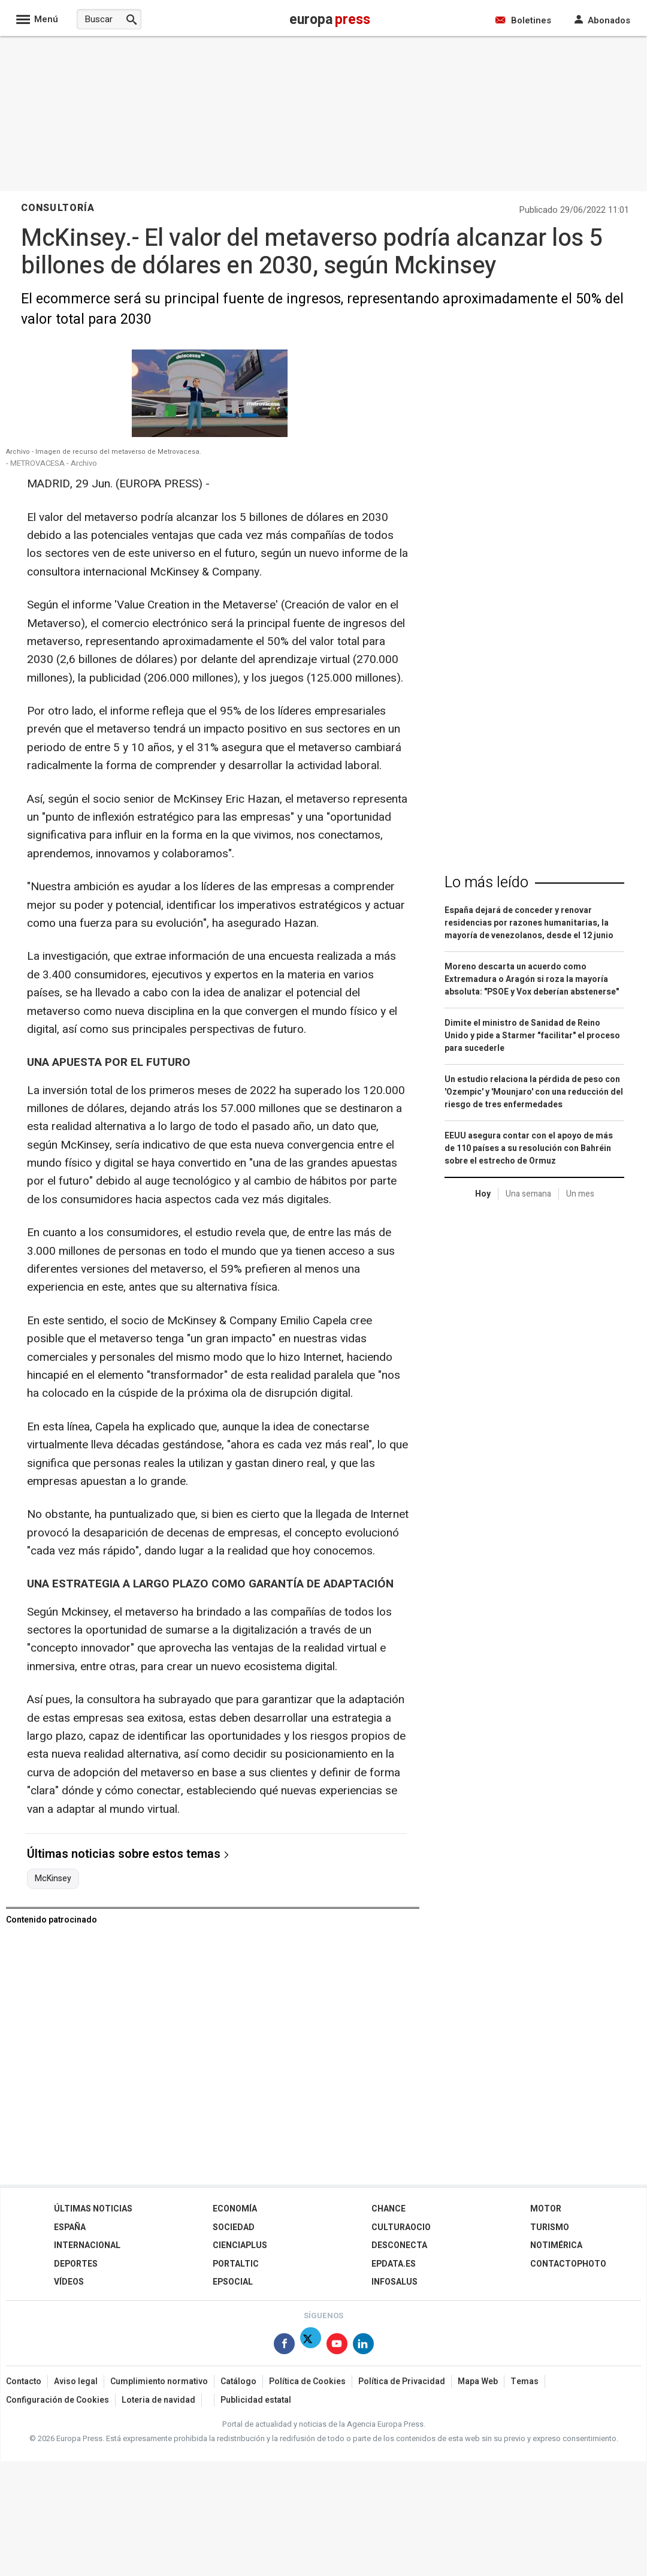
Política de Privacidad (401, 2381)
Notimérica (556, 2245)
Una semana (528, 1194)
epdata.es (393, 2264)
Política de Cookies (307, 2381)
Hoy (483, 1194)
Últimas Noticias (93, 2209)
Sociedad (234, 2227)
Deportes (76, 2264)
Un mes (580, 1194)
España (70, 2227)
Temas (524, 2381)
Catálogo (238, 2381)
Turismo (549, 2227)
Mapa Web (478, 2381)
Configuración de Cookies (57, 2400)
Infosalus (394, 2282)
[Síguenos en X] (310, 2346)
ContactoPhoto (568, 2264)
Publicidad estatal (255, 2400)
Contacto (23, 2381)
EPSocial (233, 2282)
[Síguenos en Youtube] (337, 2346)
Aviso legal (76, 2381)
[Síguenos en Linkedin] (363, 2346)
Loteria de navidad (158, 2400)
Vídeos (69, 2282)
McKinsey (53, 1879)
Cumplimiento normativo (159, 2381)
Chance (388, 2209)
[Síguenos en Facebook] (284, 2346)
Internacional (87, 2245)
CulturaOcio (401, 2227)
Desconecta (399, 2245)
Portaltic (236, 2264)
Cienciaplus (240, 2245)
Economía (235, 2209)
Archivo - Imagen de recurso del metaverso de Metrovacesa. (103, 452)
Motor (545, 2209)
